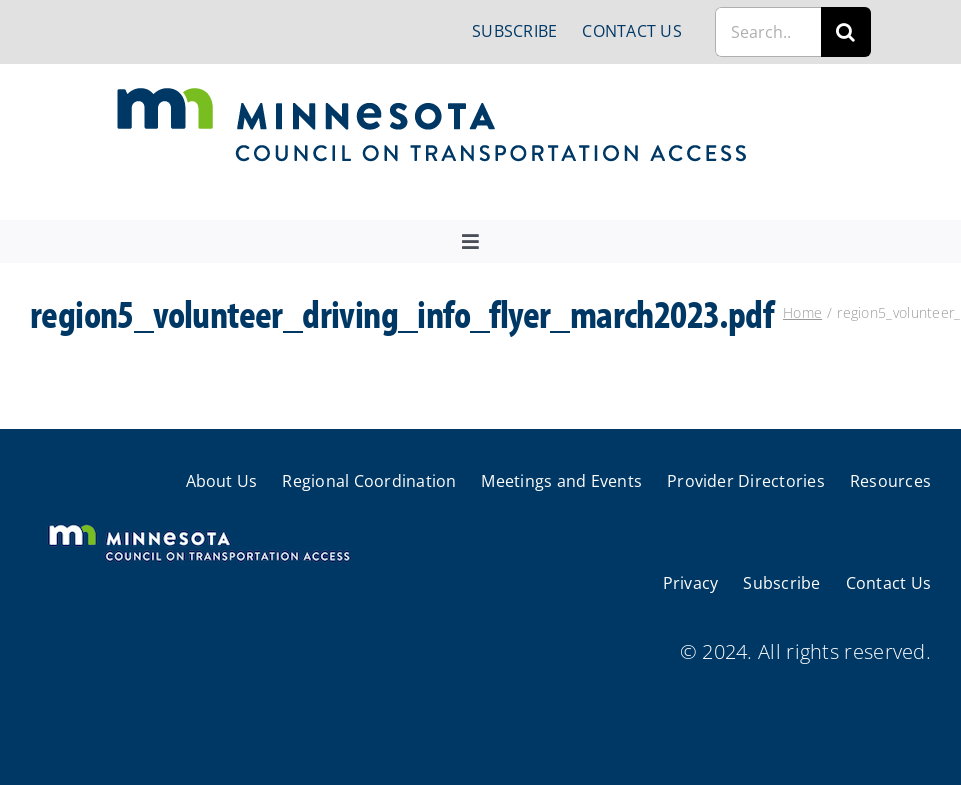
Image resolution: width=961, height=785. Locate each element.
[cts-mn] (433, 94)
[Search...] (768, 32)
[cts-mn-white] (198, 526)
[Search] (846, 32)
